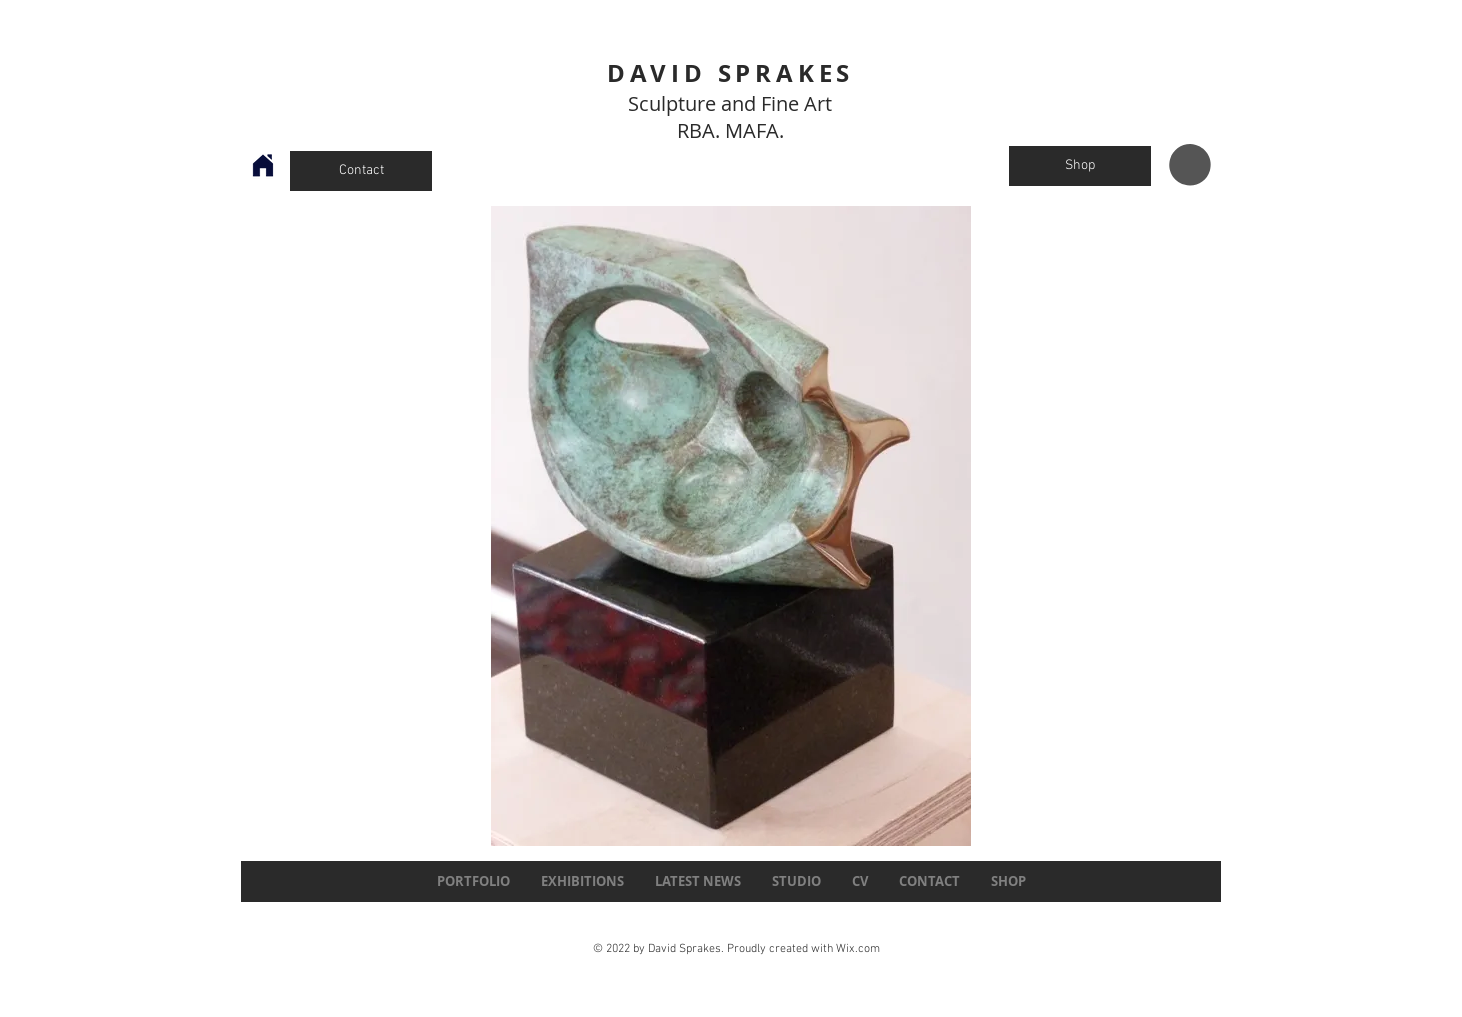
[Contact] (361, 171)
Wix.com (858, 949)
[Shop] (1080, 166)
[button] (1190, 165)
